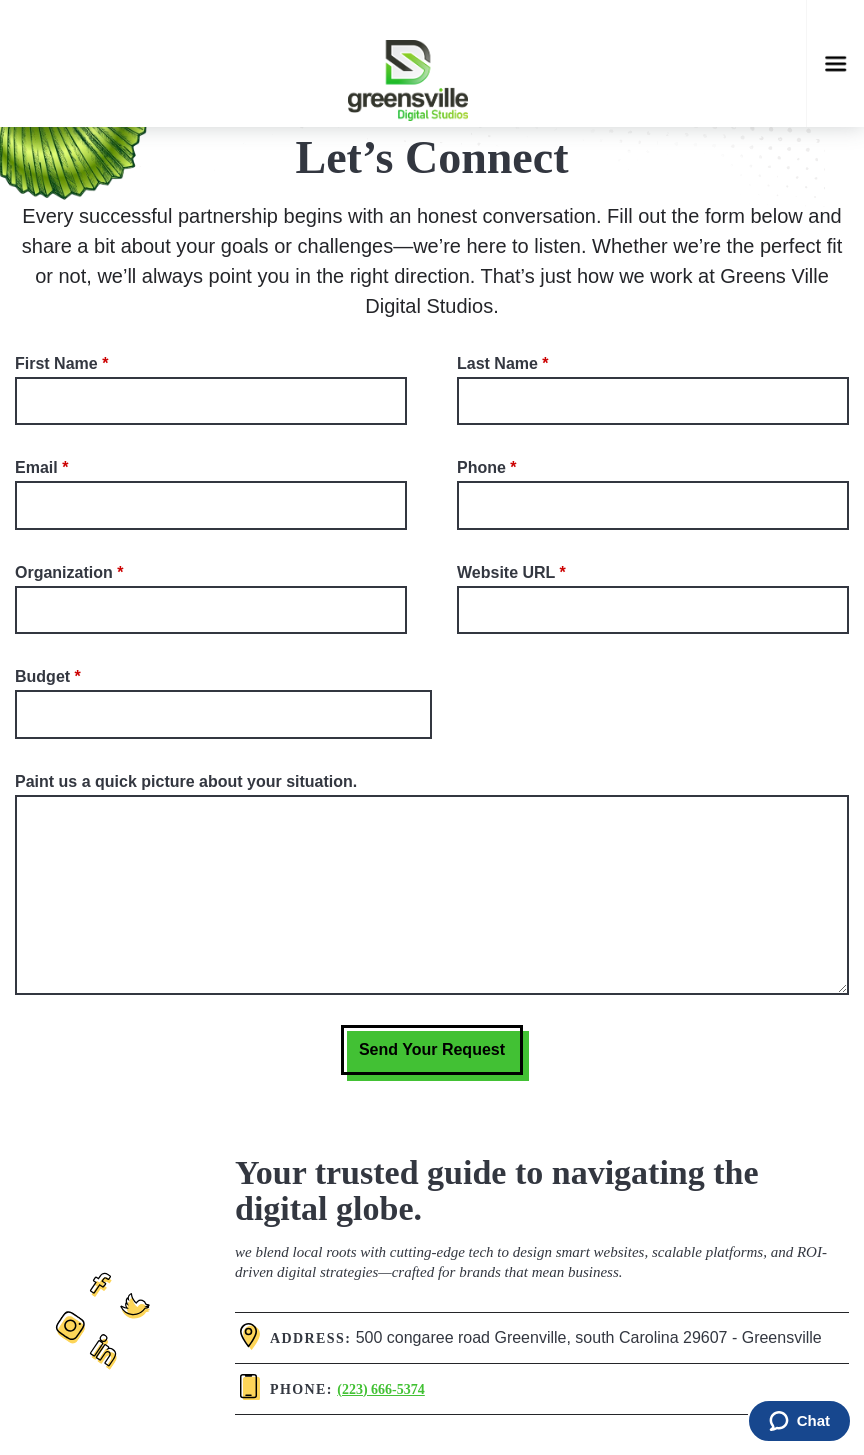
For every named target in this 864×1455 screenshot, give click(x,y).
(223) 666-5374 (381, 1389)
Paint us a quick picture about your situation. (186, 781)
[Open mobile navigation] (835, 63)
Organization (64, 572)
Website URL (506, 572)
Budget (42, 676)
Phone (481, 467)
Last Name (497, 363)
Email (36, 467)
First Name (56, 363)
